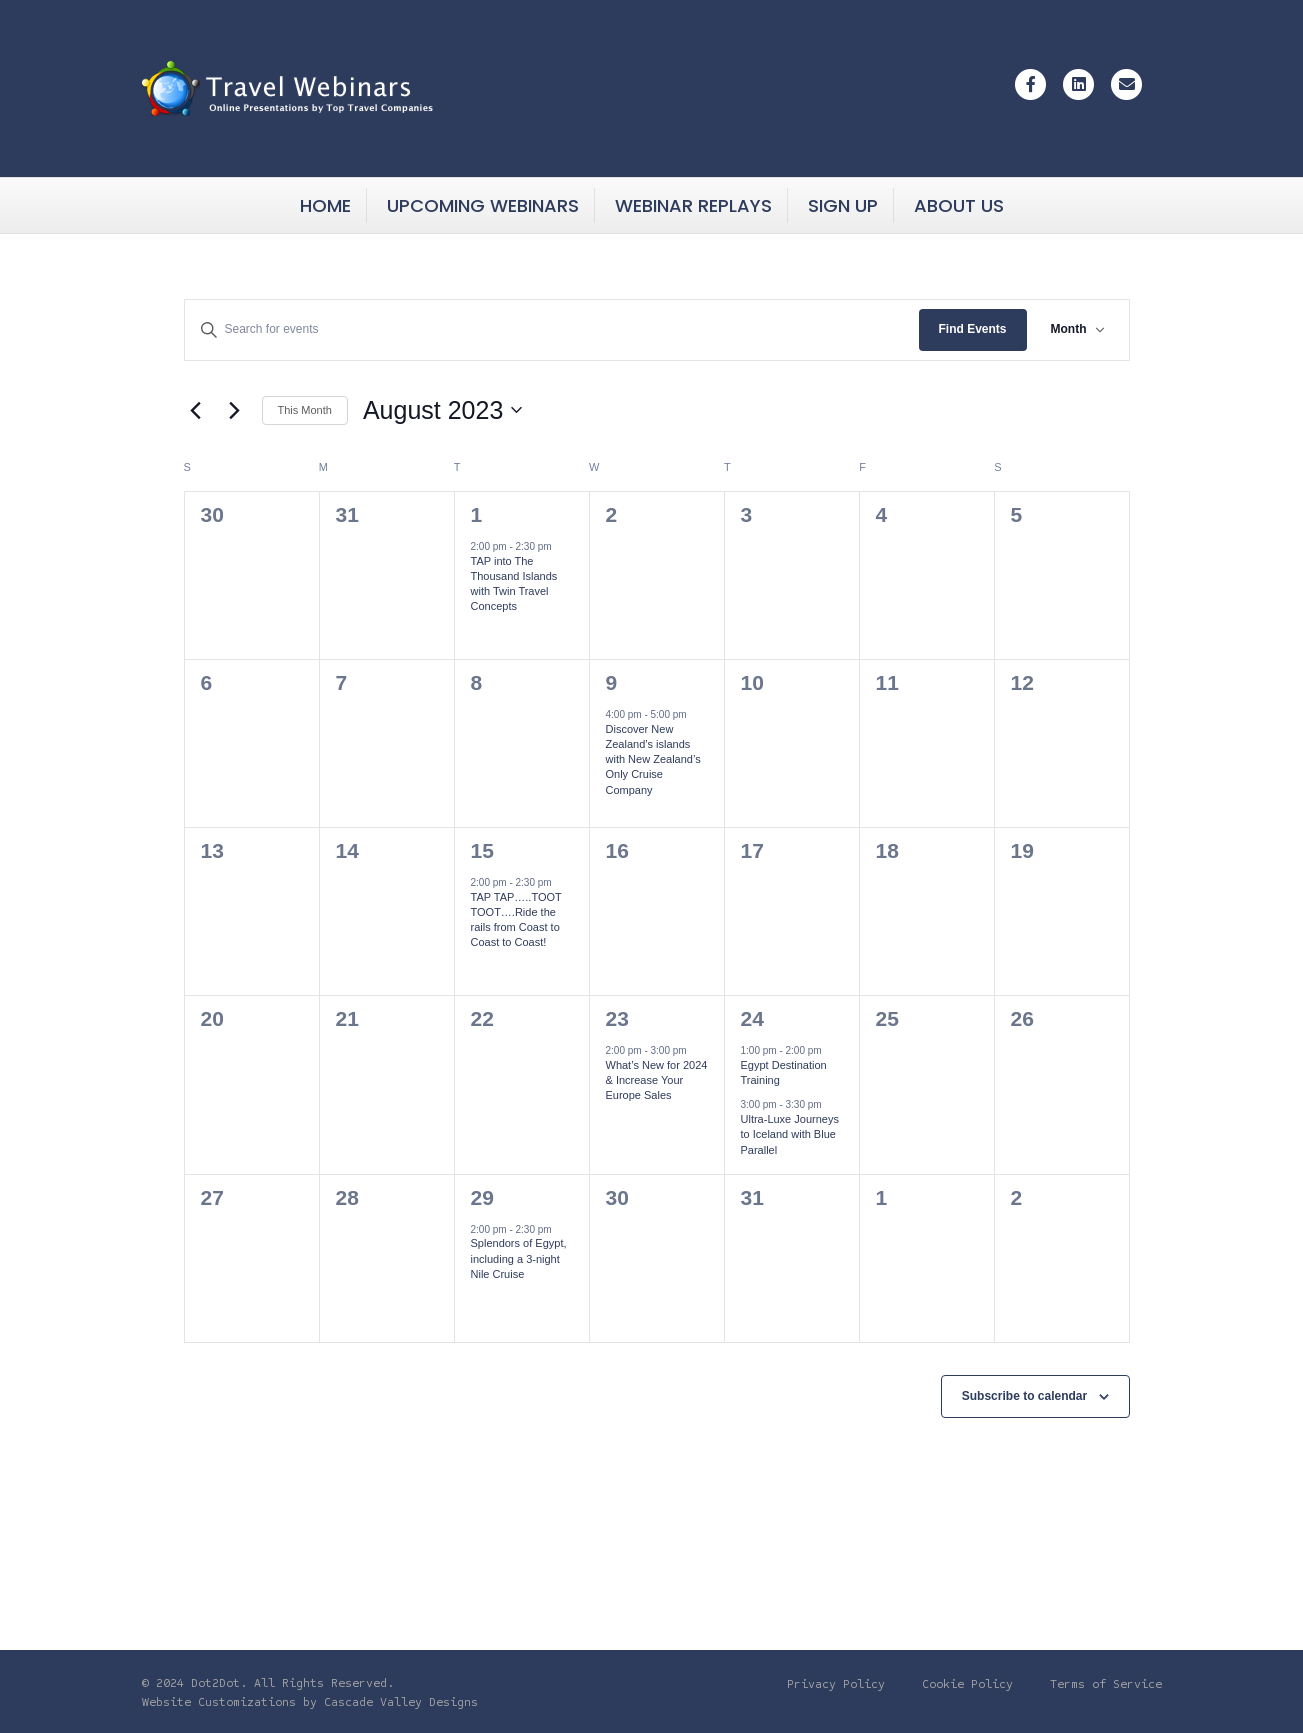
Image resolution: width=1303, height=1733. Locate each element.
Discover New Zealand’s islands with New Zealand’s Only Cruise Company (653, 759)
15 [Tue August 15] (482, 850)
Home (325, 205)
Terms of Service (1106, 1684)
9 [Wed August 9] (612, 682)
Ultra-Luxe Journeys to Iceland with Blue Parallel (790, 1134)
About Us (959, 205)
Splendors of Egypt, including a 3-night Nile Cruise (519, 1258)
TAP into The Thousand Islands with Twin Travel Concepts (514, 584)
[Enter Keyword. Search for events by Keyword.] (552, 329)
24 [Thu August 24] (752, 1018)
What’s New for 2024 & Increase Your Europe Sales (657, 1080)
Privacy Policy (836, 1684)
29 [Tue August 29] (482, 1197)
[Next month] (235, 410)
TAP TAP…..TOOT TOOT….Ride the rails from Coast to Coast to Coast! (516, 920)
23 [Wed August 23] (617, 1018)
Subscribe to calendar (1024, 1396)
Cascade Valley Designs (401, 1702)
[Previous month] (196, 410)
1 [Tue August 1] (477, 514)
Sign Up (843, 205)
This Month (305, 410)
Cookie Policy (967, 1684)
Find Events (973, 329)
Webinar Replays (693, 205)
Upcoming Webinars (483, 205)
